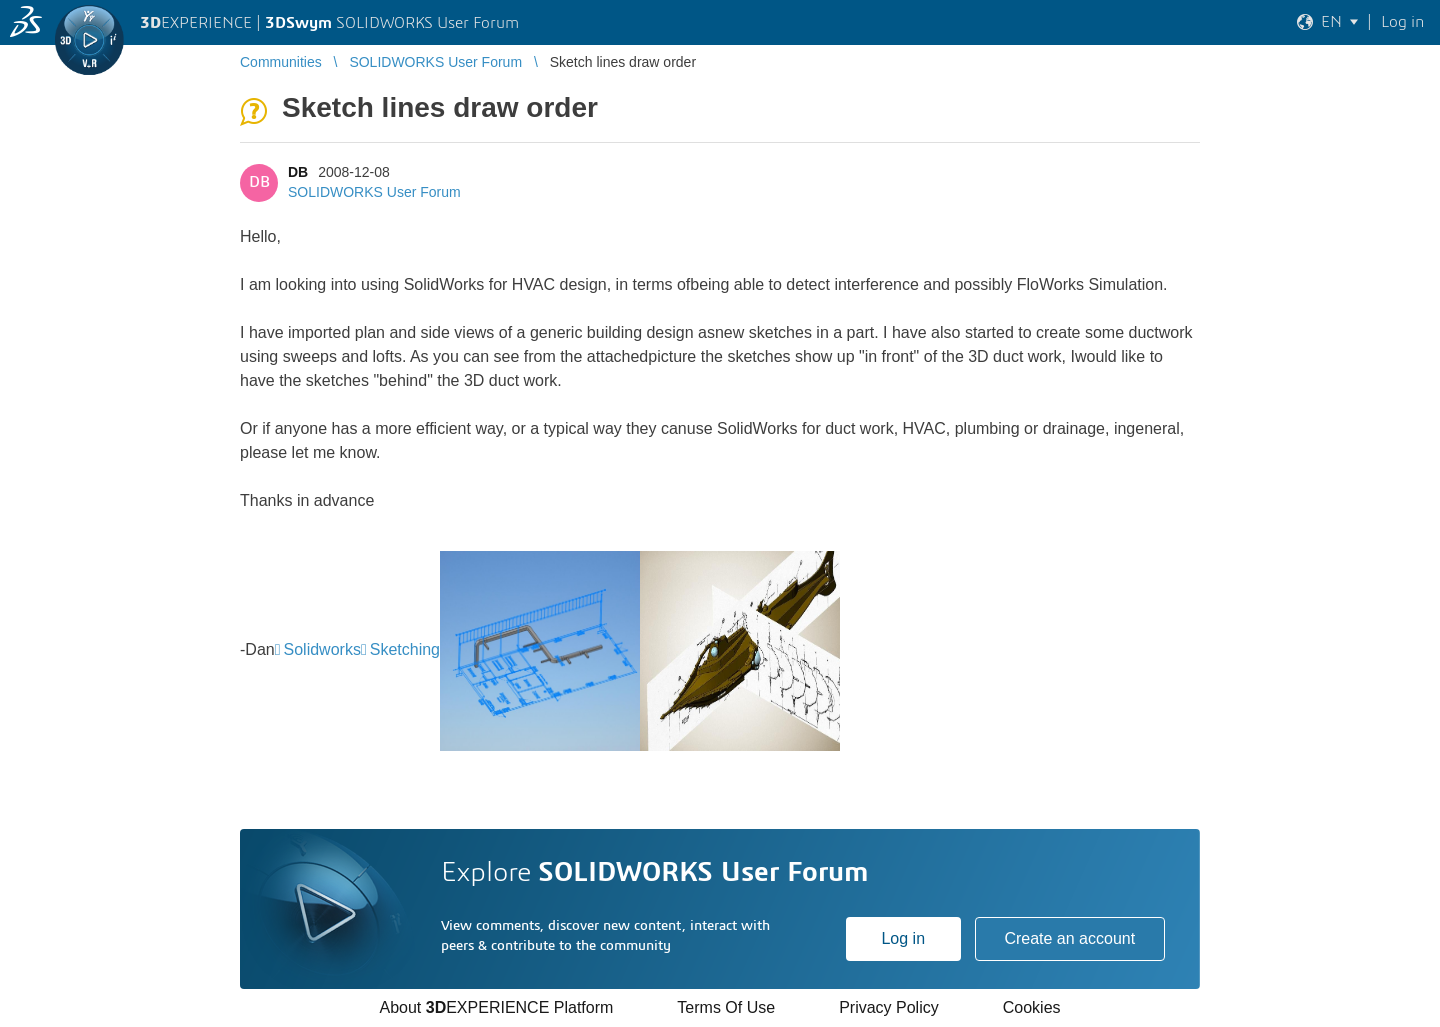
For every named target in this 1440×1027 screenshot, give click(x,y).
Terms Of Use (726, 1007)
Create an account (1069, 938)
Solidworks (322, 649)
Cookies (1032, 1007)
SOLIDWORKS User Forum (374, 192)
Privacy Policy (889, 1007)
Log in (903, 938)
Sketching (405, 649)
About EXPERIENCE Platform (496, 1007)
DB (298, 172)
